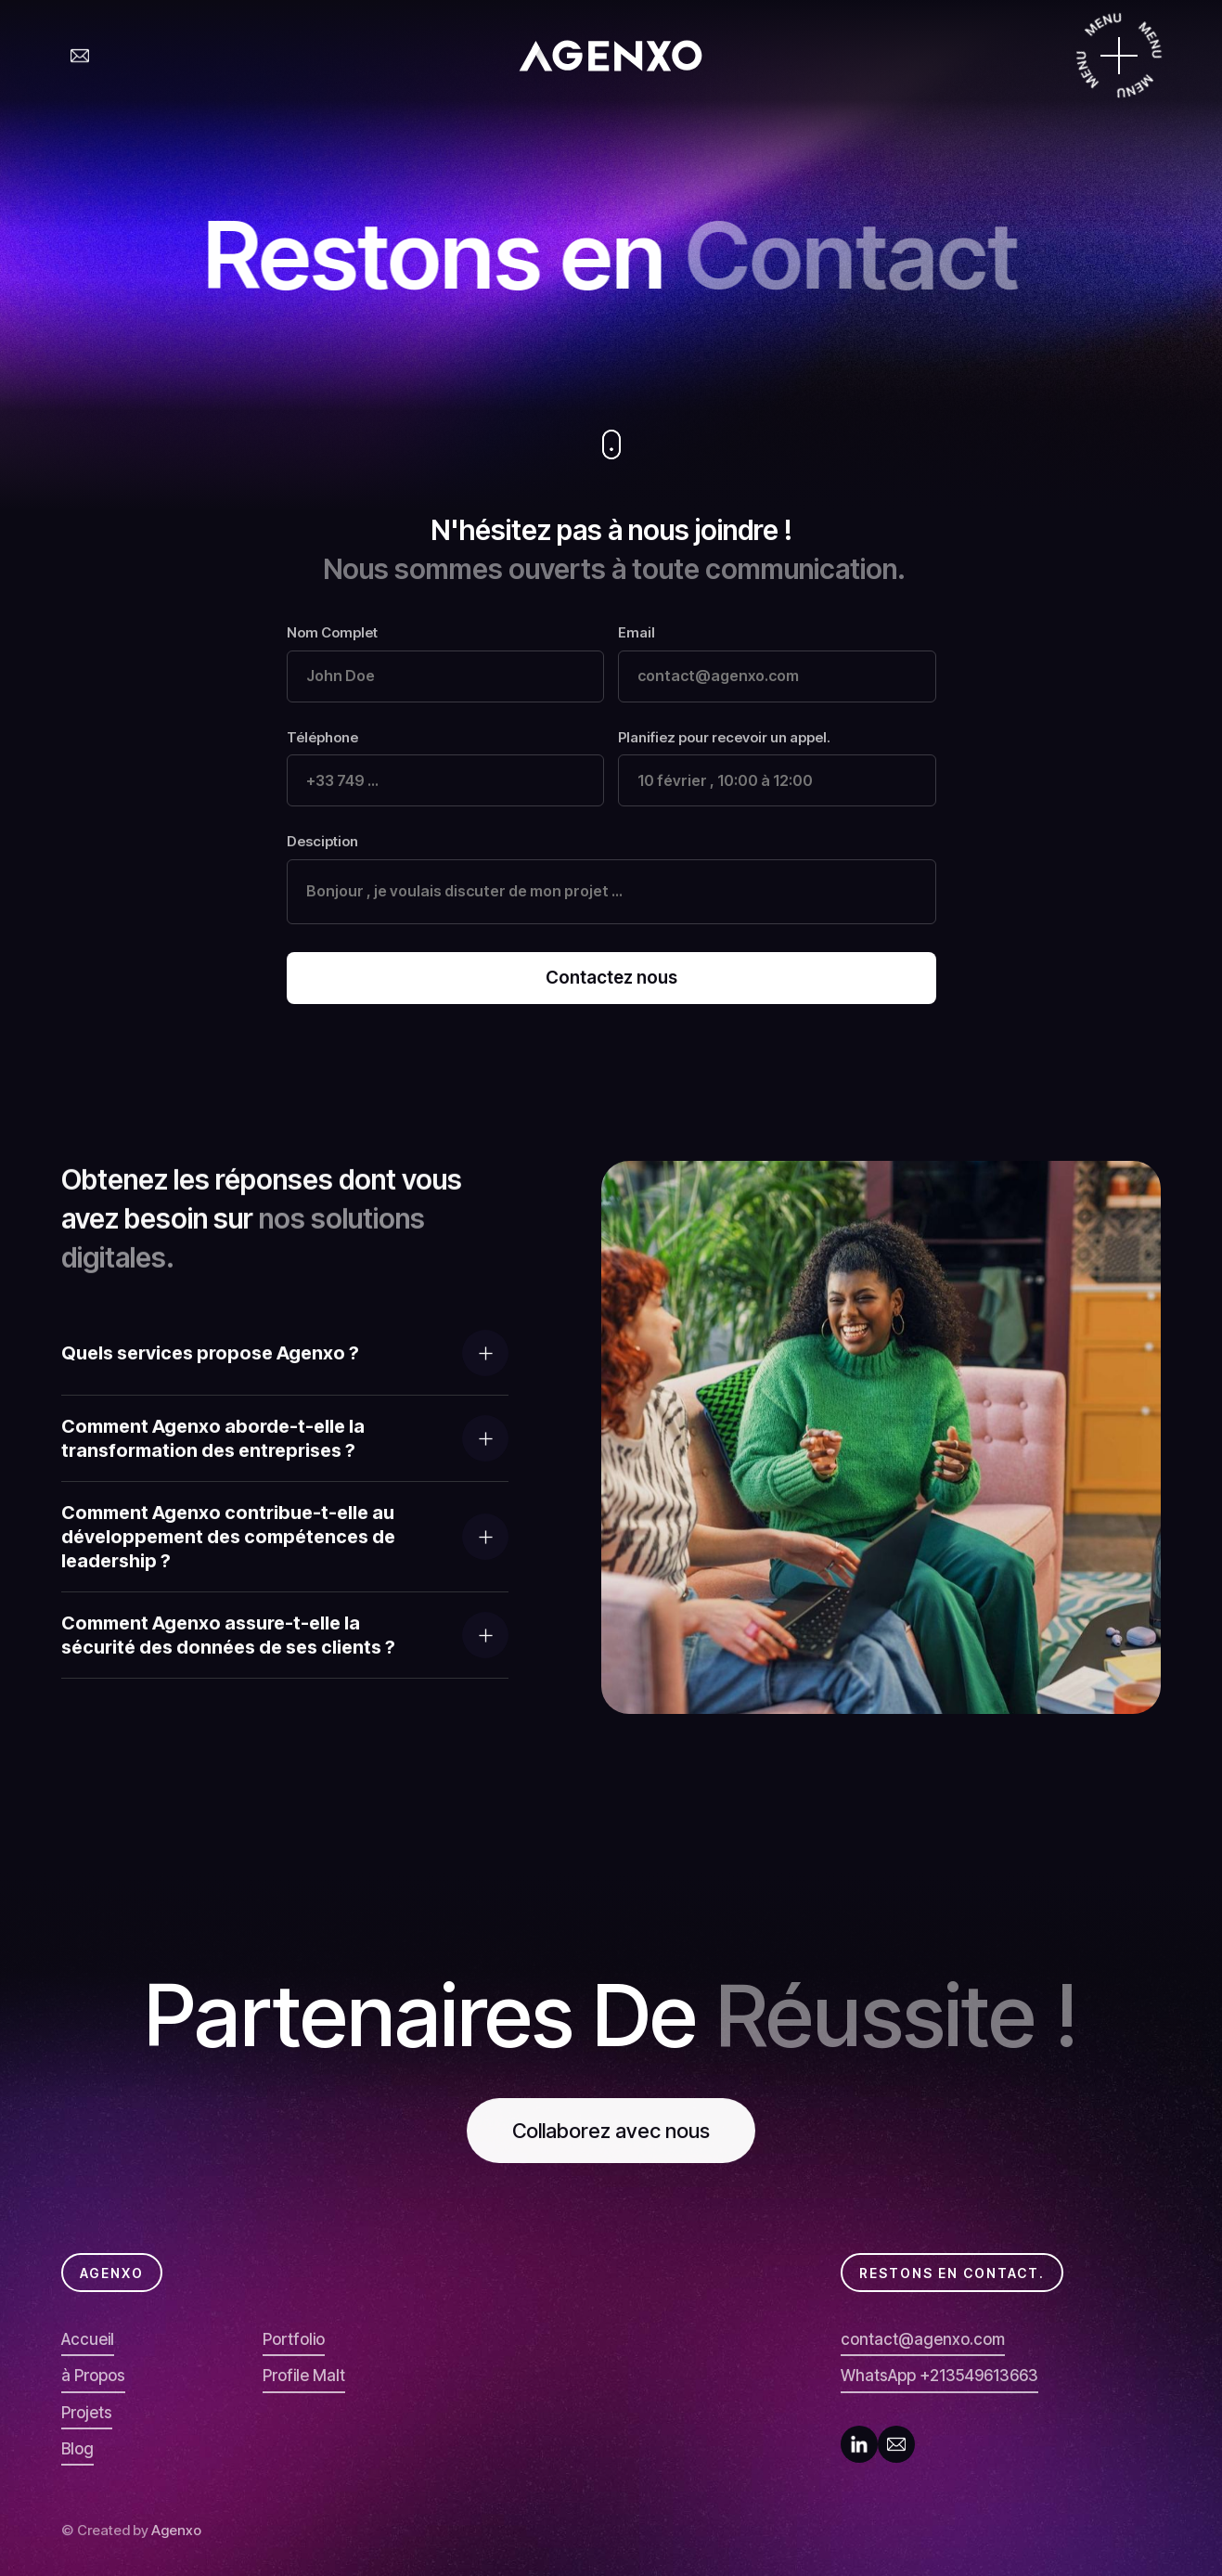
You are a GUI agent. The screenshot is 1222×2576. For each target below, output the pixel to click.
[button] (284, 1353)
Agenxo (176, 2530)
